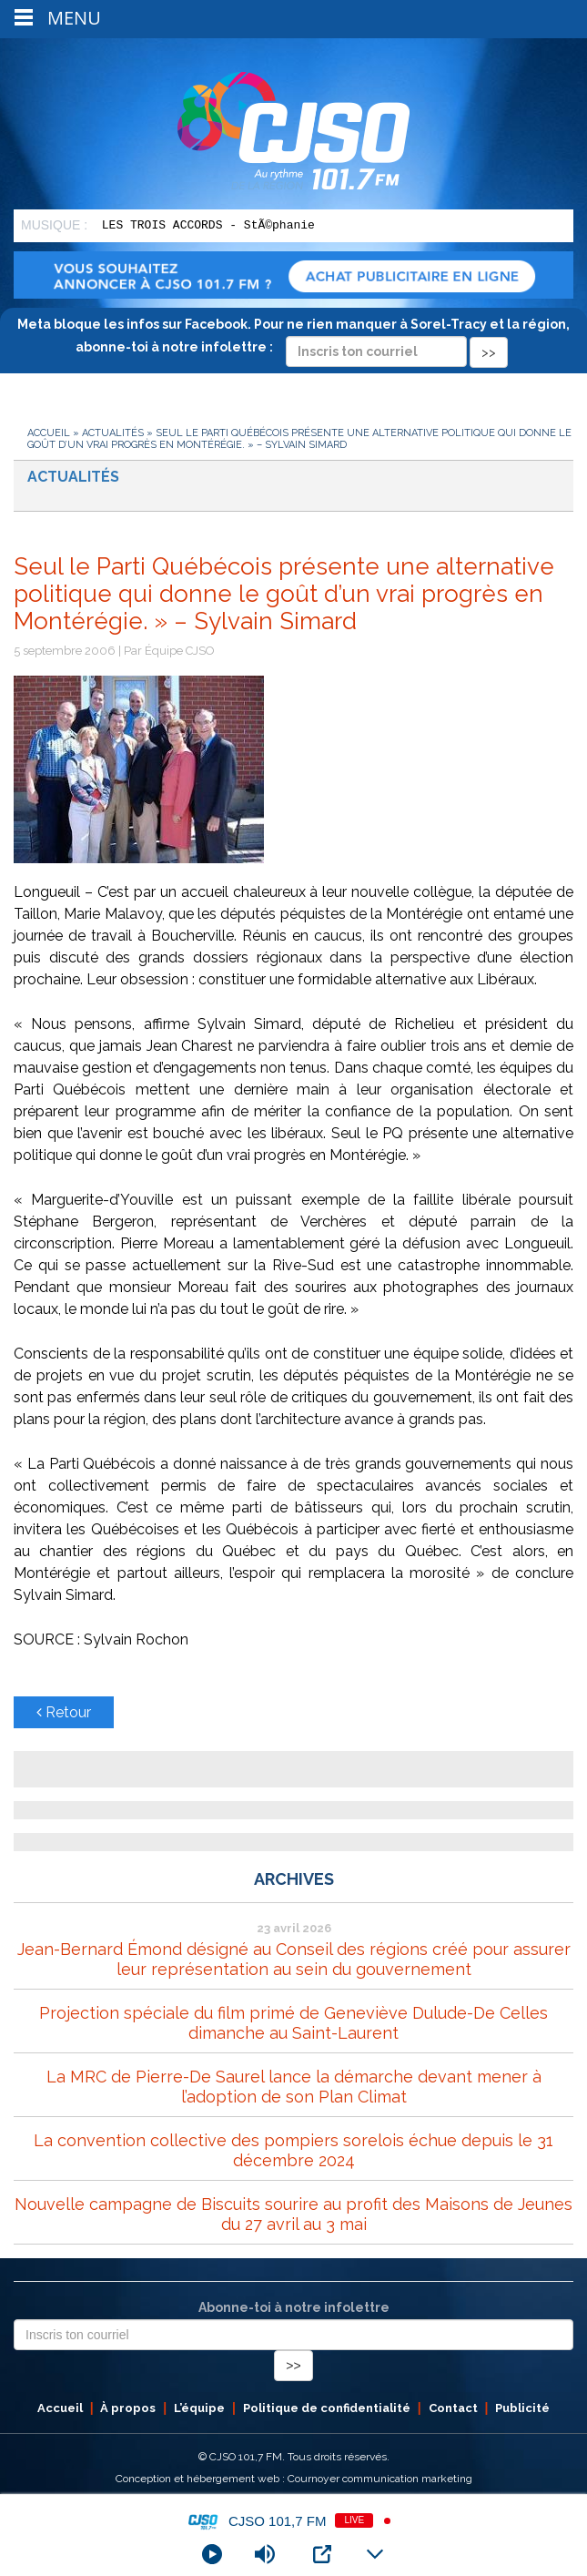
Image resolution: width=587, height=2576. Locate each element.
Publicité (522, 2408)
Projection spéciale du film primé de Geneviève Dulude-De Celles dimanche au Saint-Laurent (293, 2022)
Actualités (113, 433)
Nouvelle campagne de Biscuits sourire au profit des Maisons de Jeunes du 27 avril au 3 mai (293, 2214)
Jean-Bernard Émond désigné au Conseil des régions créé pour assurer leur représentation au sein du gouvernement (294, 1959)
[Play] (212, 2554)
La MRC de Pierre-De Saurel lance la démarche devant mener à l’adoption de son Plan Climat (293, 2086)
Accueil (48, 433)
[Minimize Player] (375, 2554)
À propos (128, 2408)
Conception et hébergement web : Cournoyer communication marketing (294, 2478)
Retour (63, 1712)
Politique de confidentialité (326, 2408)
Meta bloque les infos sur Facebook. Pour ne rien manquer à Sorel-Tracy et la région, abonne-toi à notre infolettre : (293, 338)
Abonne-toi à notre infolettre (294, 2307)
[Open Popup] (322, 2554)
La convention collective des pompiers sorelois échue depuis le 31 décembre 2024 (293, 2150)
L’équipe (199, 2408)
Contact (453, 2408)
